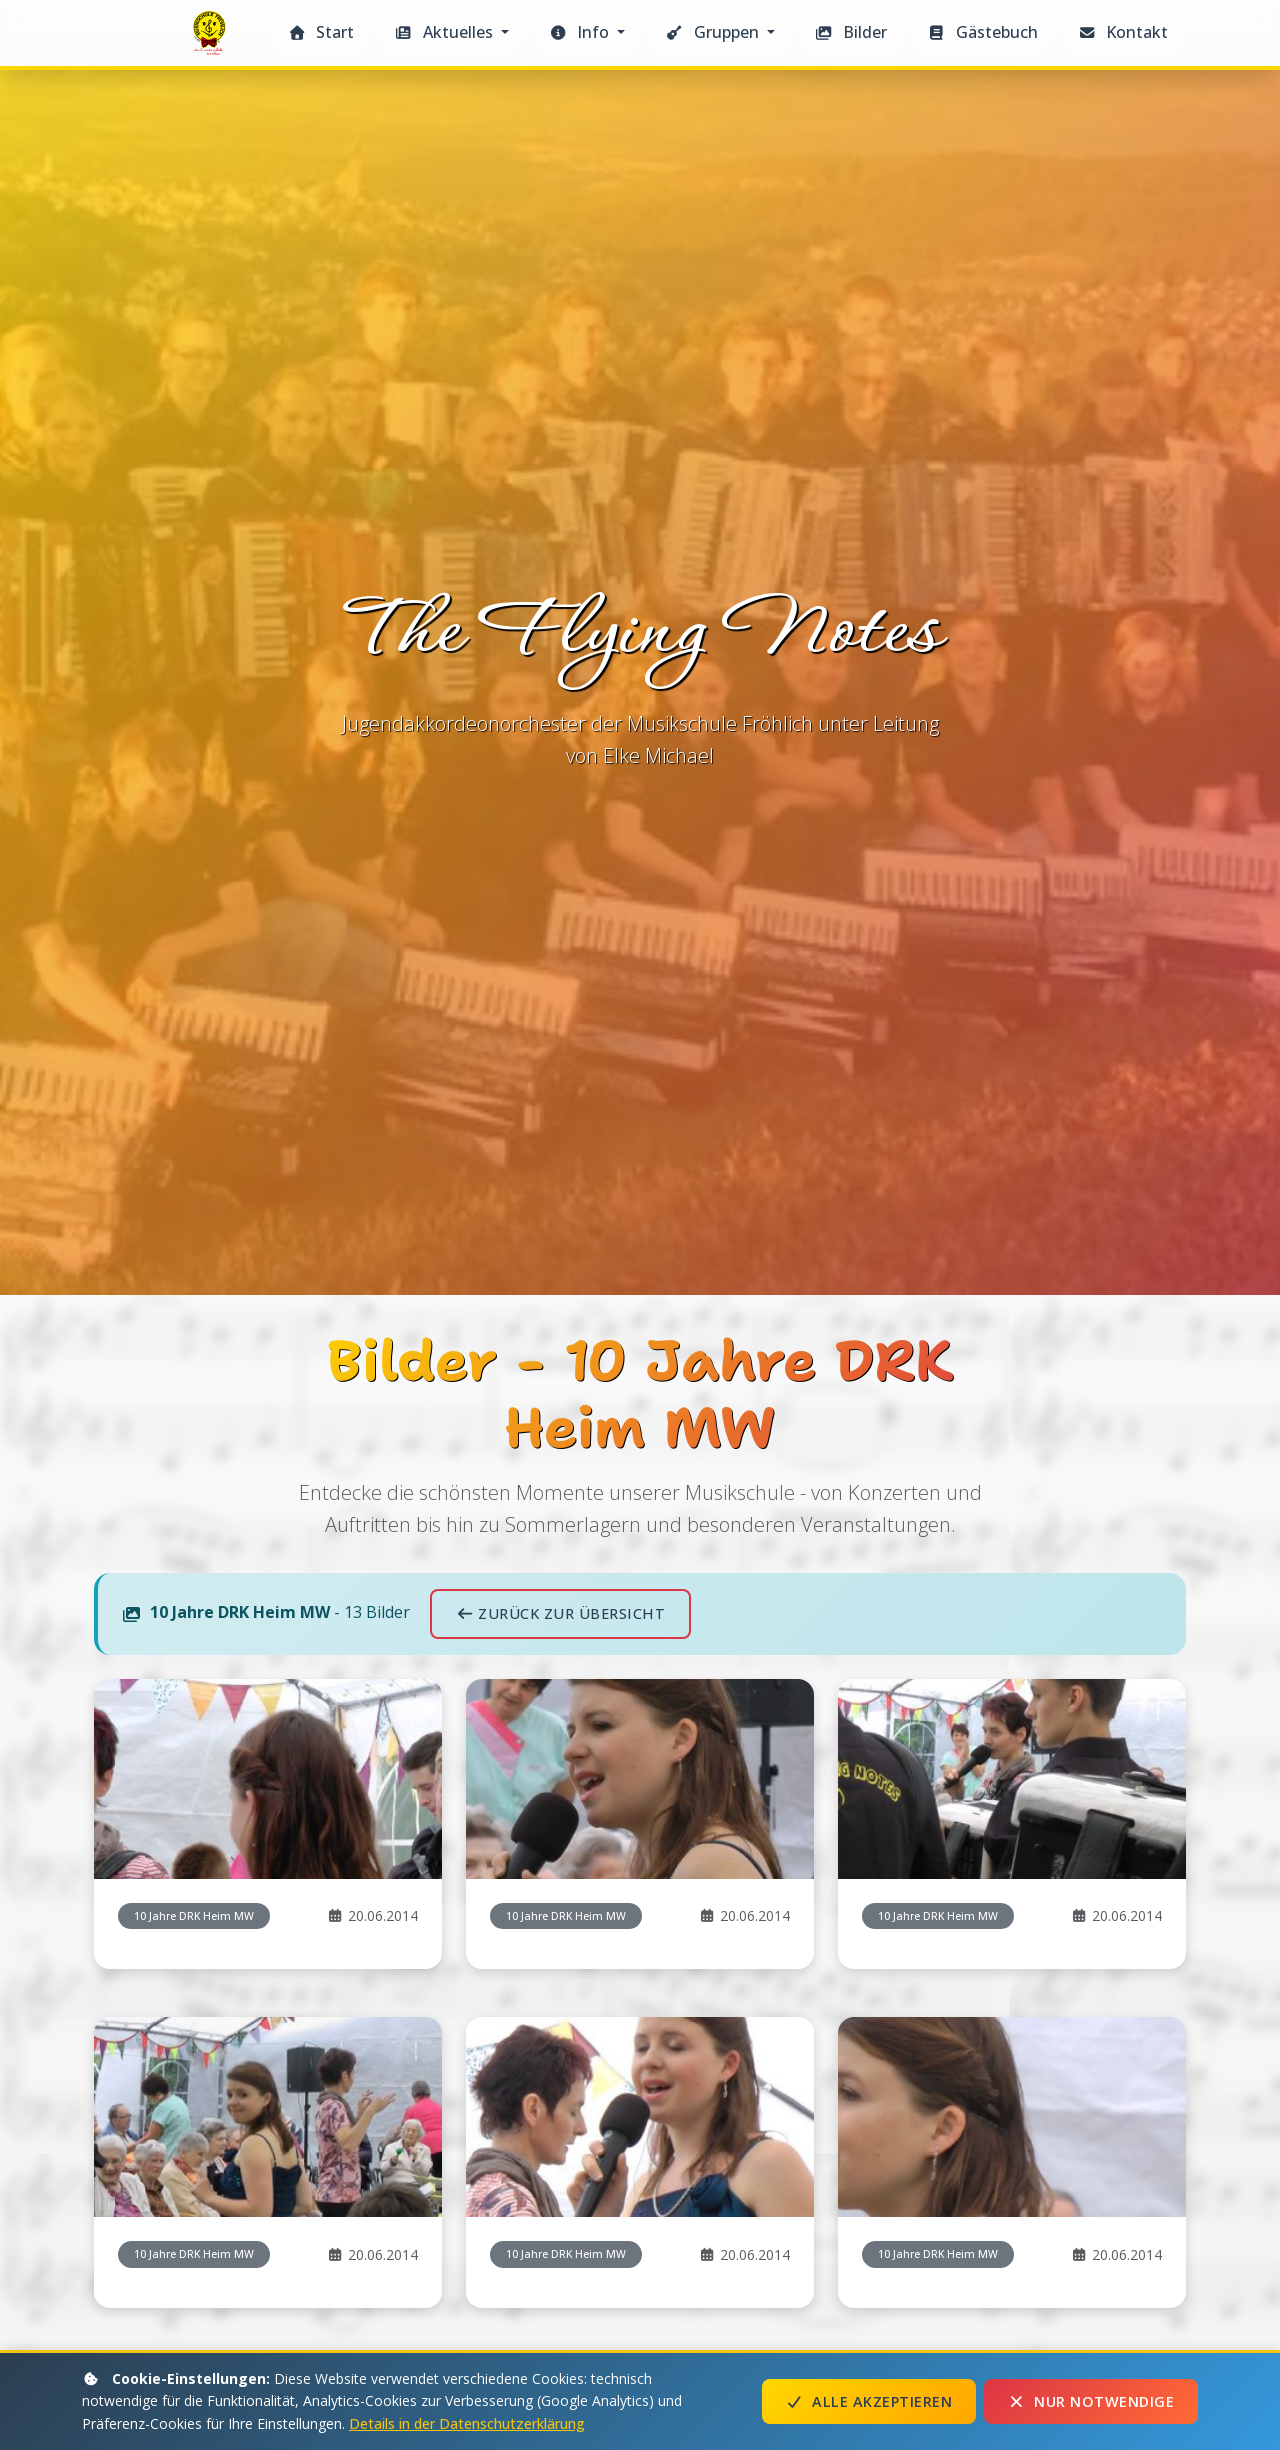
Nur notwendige (1091, 2401)
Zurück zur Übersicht (560, 1613)
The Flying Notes (212, 38)
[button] (451, 33)
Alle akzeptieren (869, 2401)
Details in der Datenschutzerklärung (467, 2423)
